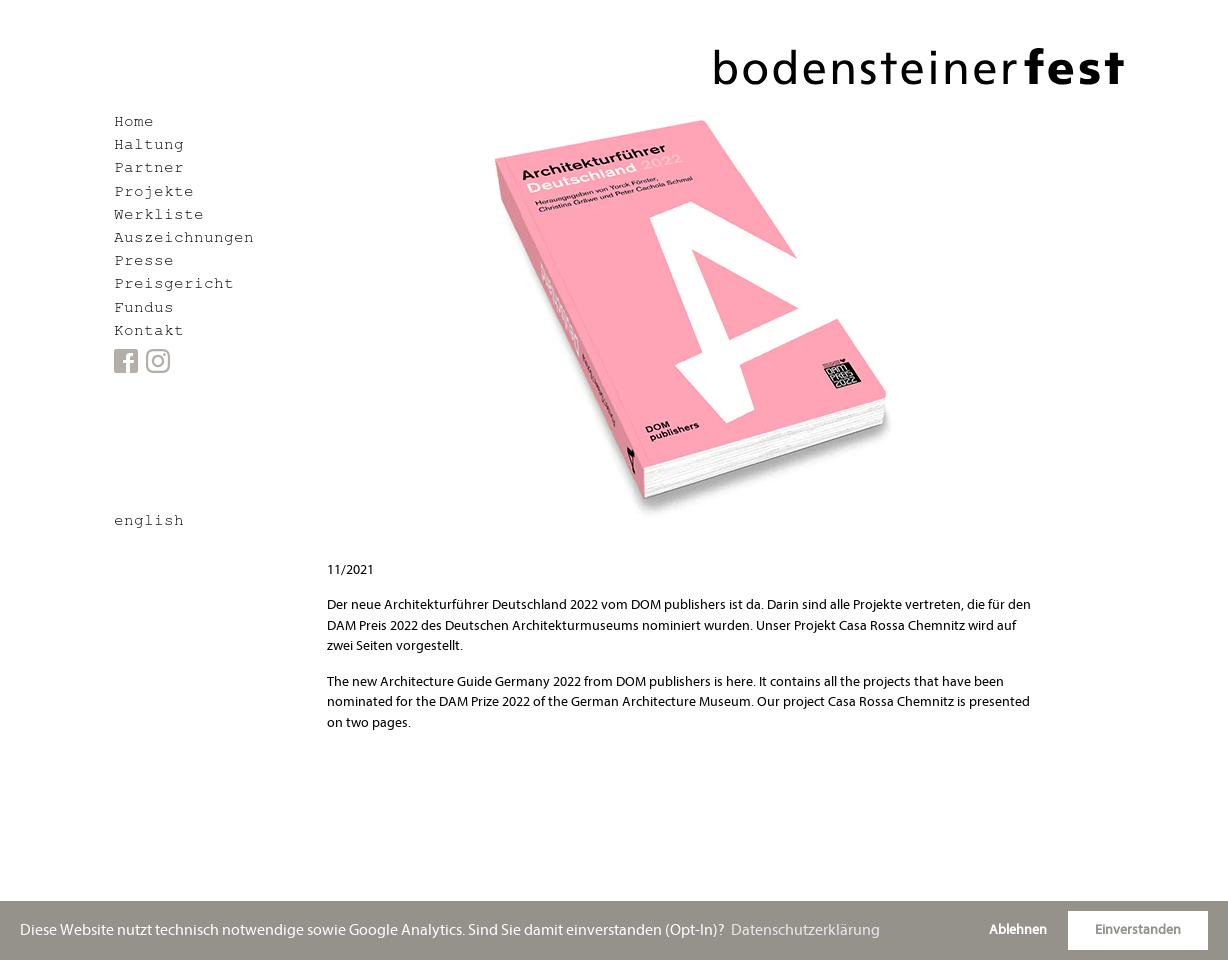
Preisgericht (174, 285)
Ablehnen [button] (1018, 929)
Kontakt (149, 332)
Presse (144, 262)
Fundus (144, 309)
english (149, 522)
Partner (149, 169)
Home (134, 123)
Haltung (149, 146)
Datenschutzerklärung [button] (805, 930)
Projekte (154, 193)
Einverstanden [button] (1138, 929)
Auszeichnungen (184, 239)
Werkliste (159, 216)
